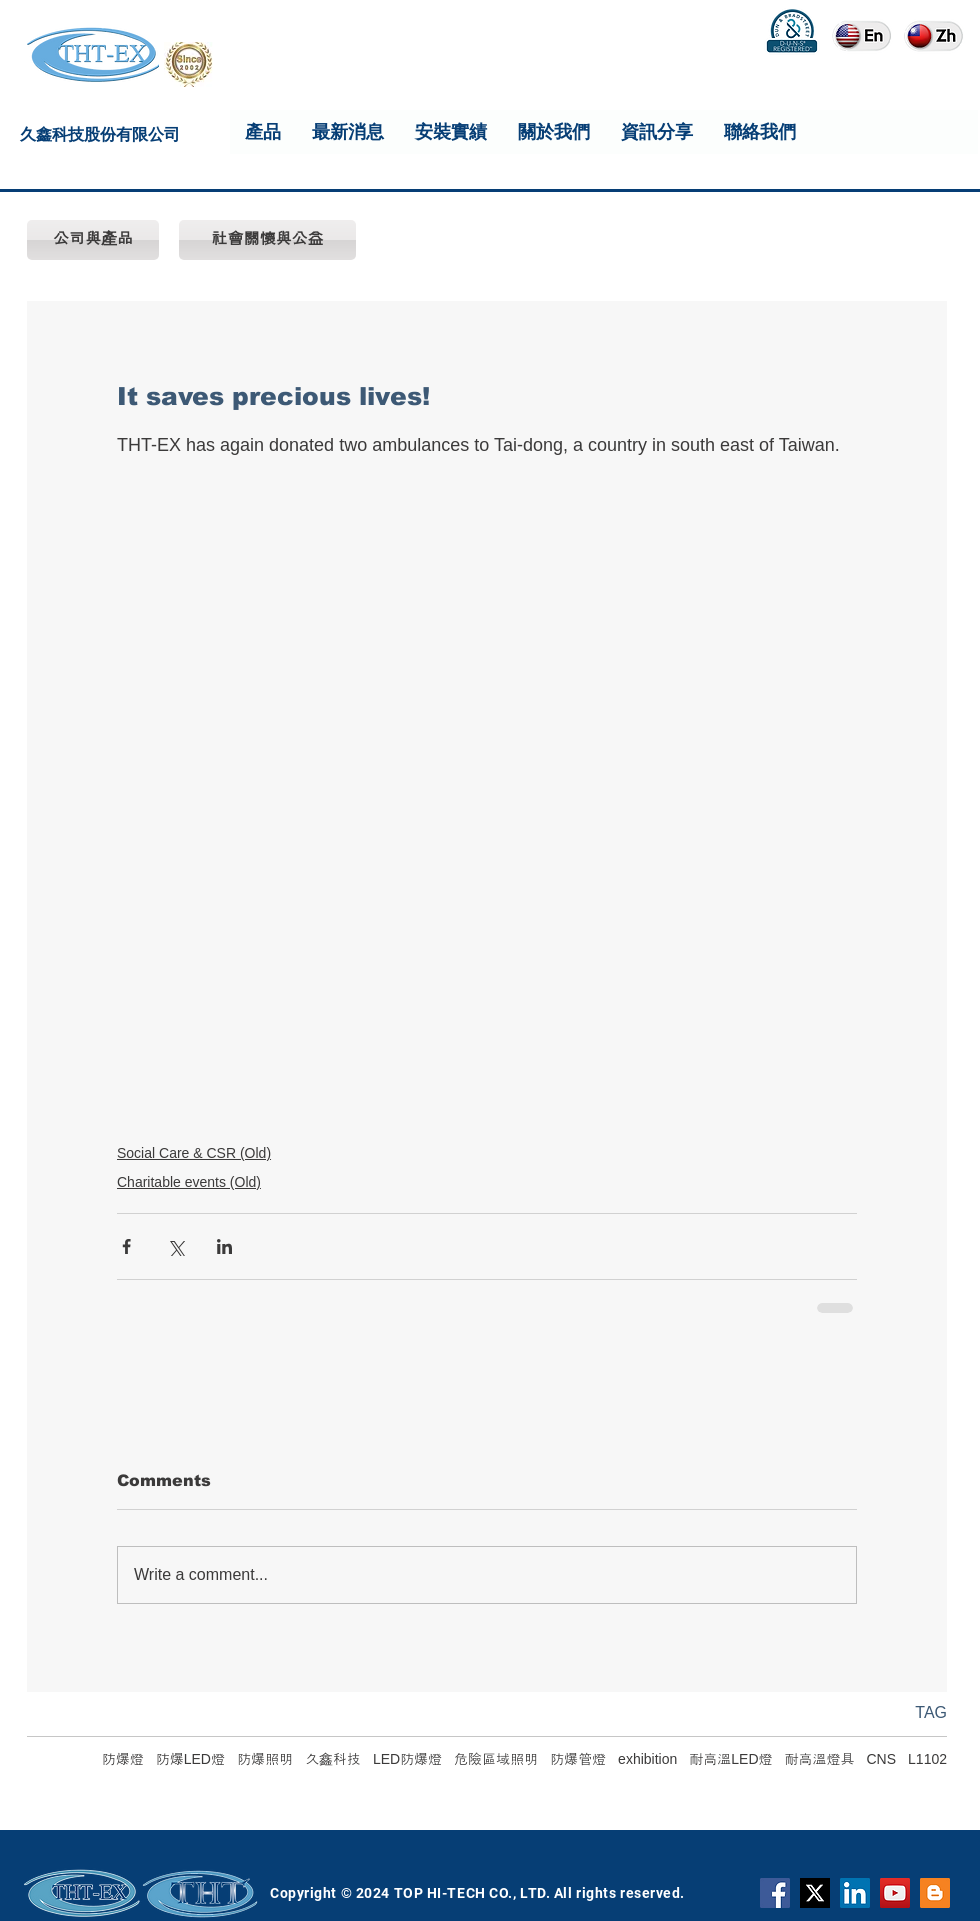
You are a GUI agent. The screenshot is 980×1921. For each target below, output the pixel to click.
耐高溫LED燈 (730, 1759)
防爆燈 (123, 1759)
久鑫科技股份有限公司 (100, 137)
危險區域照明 (496, 1759)
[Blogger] (935, 1893)
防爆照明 (265, 1759)
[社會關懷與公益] (267, 240)
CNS (882, 1759)
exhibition (647, 1759)
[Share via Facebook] (126, 1246)
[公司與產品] (93, 240)
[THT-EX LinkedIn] (855, 1893)
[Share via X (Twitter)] (175, 1246)
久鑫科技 (333, 1759)
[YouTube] (895, 1893)
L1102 (927, 1759)
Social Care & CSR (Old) (194, 1153)
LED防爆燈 (407, 1759)
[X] (815, 1893)
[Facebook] (775, 1893)
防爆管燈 (578, 1759)
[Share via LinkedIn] (224, 1246)
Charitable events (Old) (189, 1182)
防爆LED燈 (190, 1759)
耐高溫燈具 (820, 1759)
